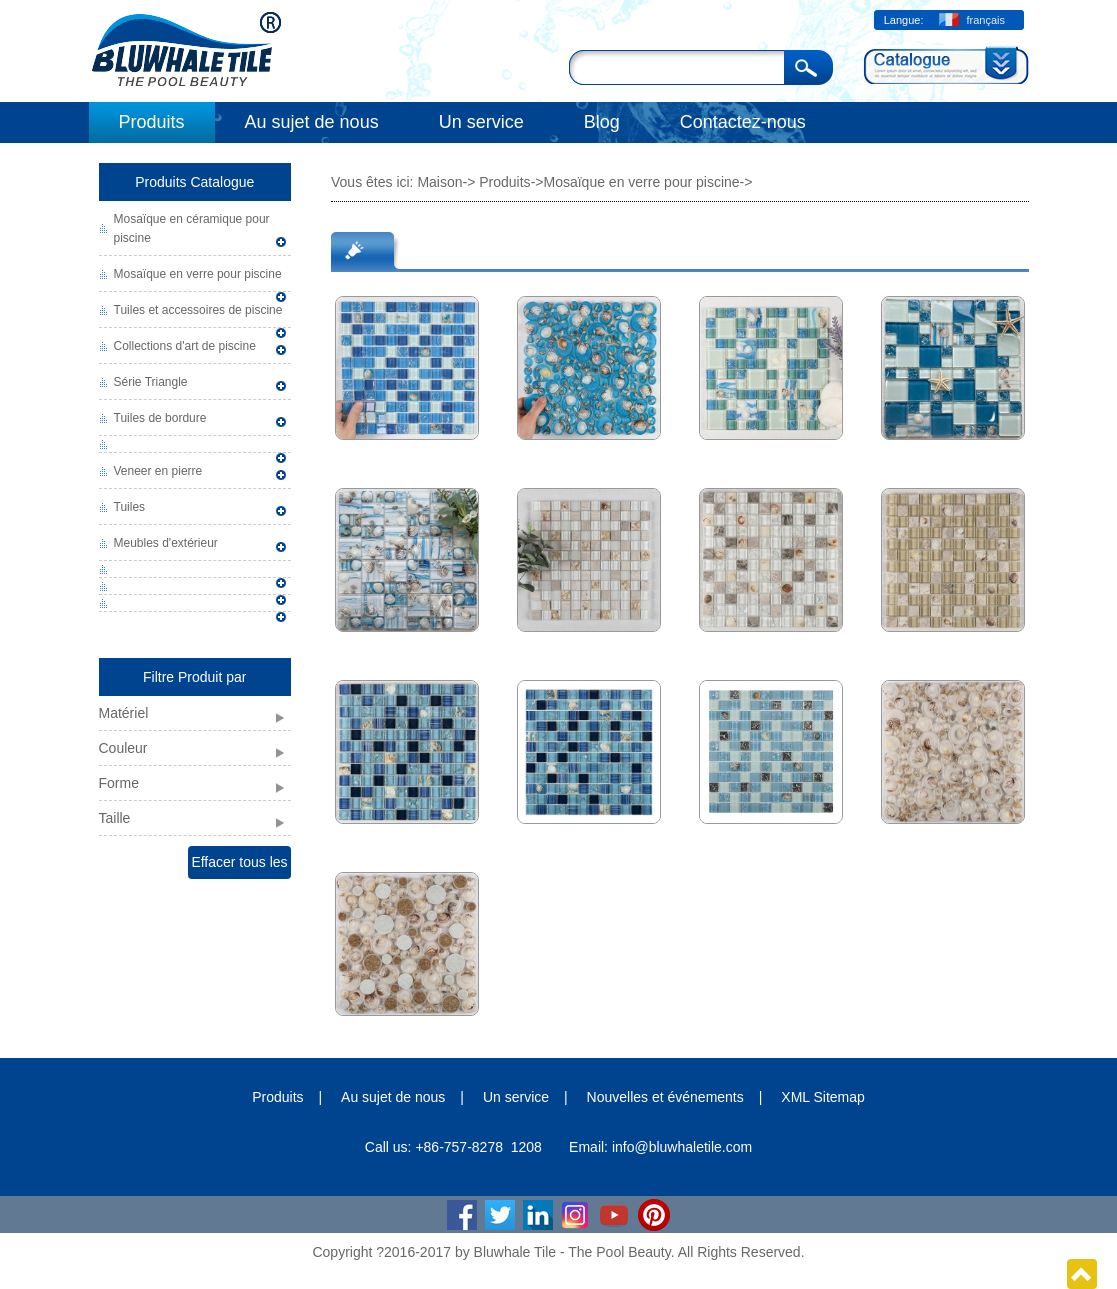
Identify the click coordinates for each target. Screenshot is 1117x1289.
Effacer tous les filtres (239, 866)
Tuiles (130, 507)
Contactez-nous (743, 122)
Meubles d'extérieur (166, 543)
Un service (481, 122)
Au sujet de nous (312, 122)
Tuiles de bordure (160, 418)
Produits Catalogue (194, 182)
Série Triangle (151, 382)
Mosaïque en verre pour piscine (198, 274)
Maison (439, 182)
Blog (602, 122)
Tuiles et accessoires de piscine (198, 310)
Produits (152, 122)
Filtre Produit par (194, 677)
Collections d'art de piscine (185, 346)
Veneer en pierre (158, 471)
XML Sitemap (823, 1097)
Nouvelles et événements (665, 1097)
